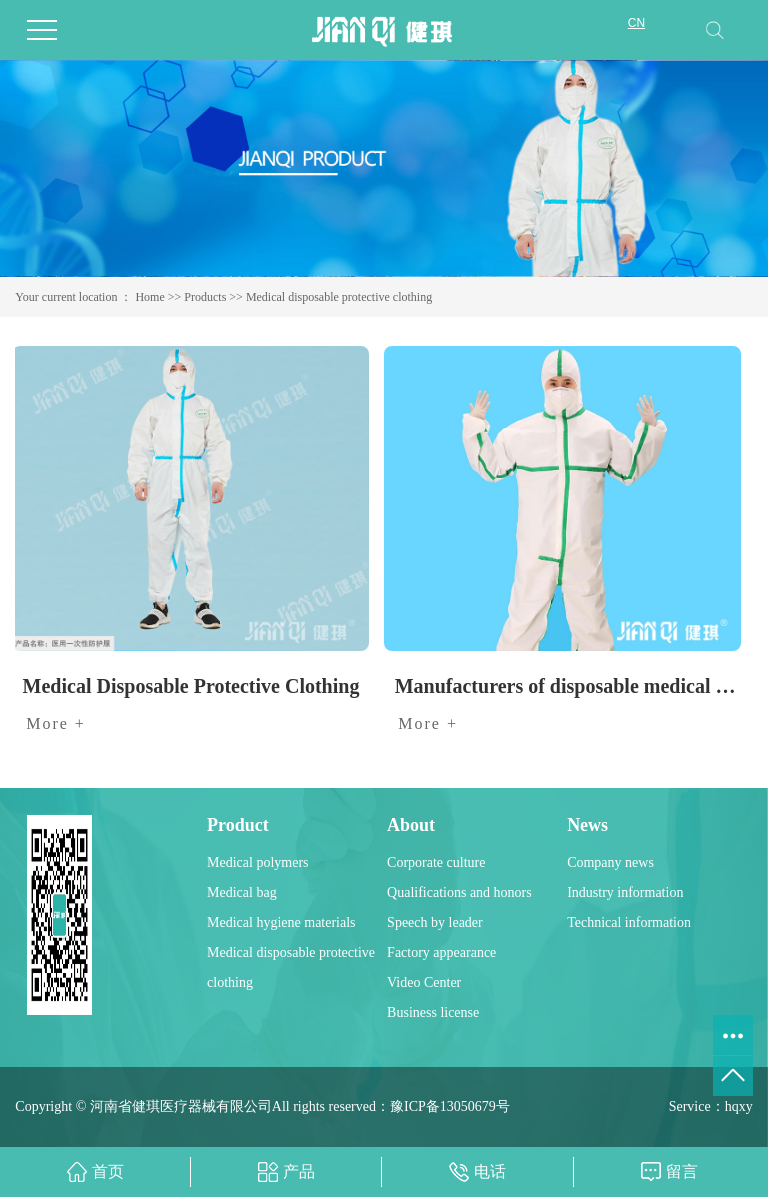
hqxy (739, 1106)
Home (149, 297)
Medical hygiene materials (281, 922)
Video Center (424, 982)
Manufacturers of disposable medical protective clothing (568, 686)
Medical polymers (257, 862)
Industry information (625, 892)
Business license (433, 1012)
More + (56, 723)
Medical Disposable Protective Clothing (191, 686)
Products (205, 297)
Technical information (629, 922)
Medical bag (242, 892)
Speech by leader (435, 922)
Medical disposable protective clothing (339, 297)
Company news (610, 862)
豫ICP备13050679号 (450, 1106)
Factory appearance (441, 952)
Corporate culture (436, 862)
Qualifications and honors (459, 892)
